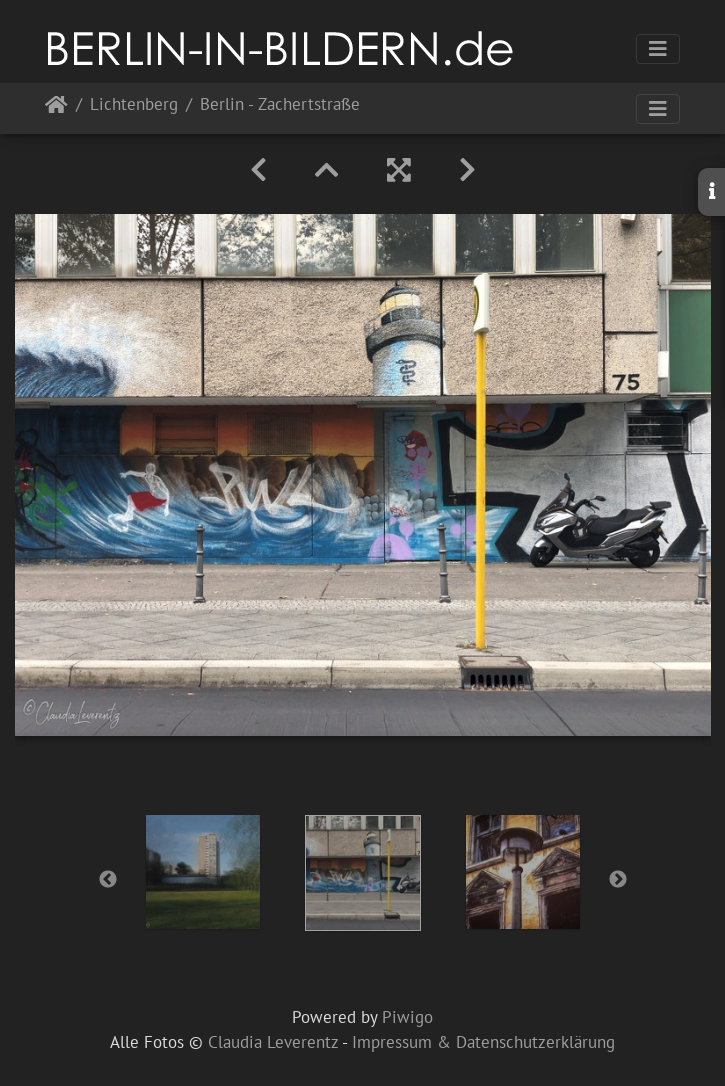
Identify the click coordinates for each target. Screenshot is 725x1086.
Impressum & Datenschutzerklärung (483, 1042)
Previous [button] (108, 880)
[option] (203, 872)
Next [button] (618, 880)
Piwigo (407, 1017)
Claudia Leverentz (273, 1042)
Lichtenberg (134, 105)
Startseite (56, 108)
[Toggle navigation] (658, 49)
